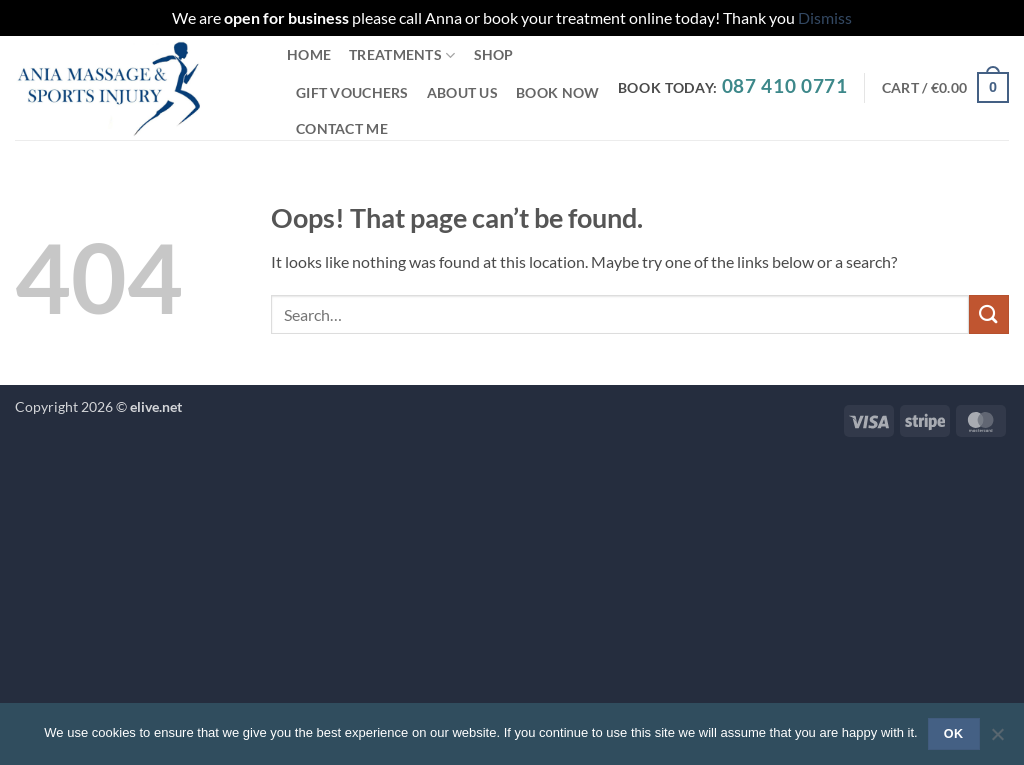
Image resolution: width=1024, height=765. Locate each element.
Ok (954, 734)
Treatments (402, 55)
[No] (997, 740)
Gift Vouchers (352, 92)
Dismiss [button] (825, 17)
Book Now (557, 92)
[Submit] (989, 314)
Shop (494, 54)
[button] (945, 87)
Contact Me (342, 128)
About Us (462, 92)
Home (309, 54)
